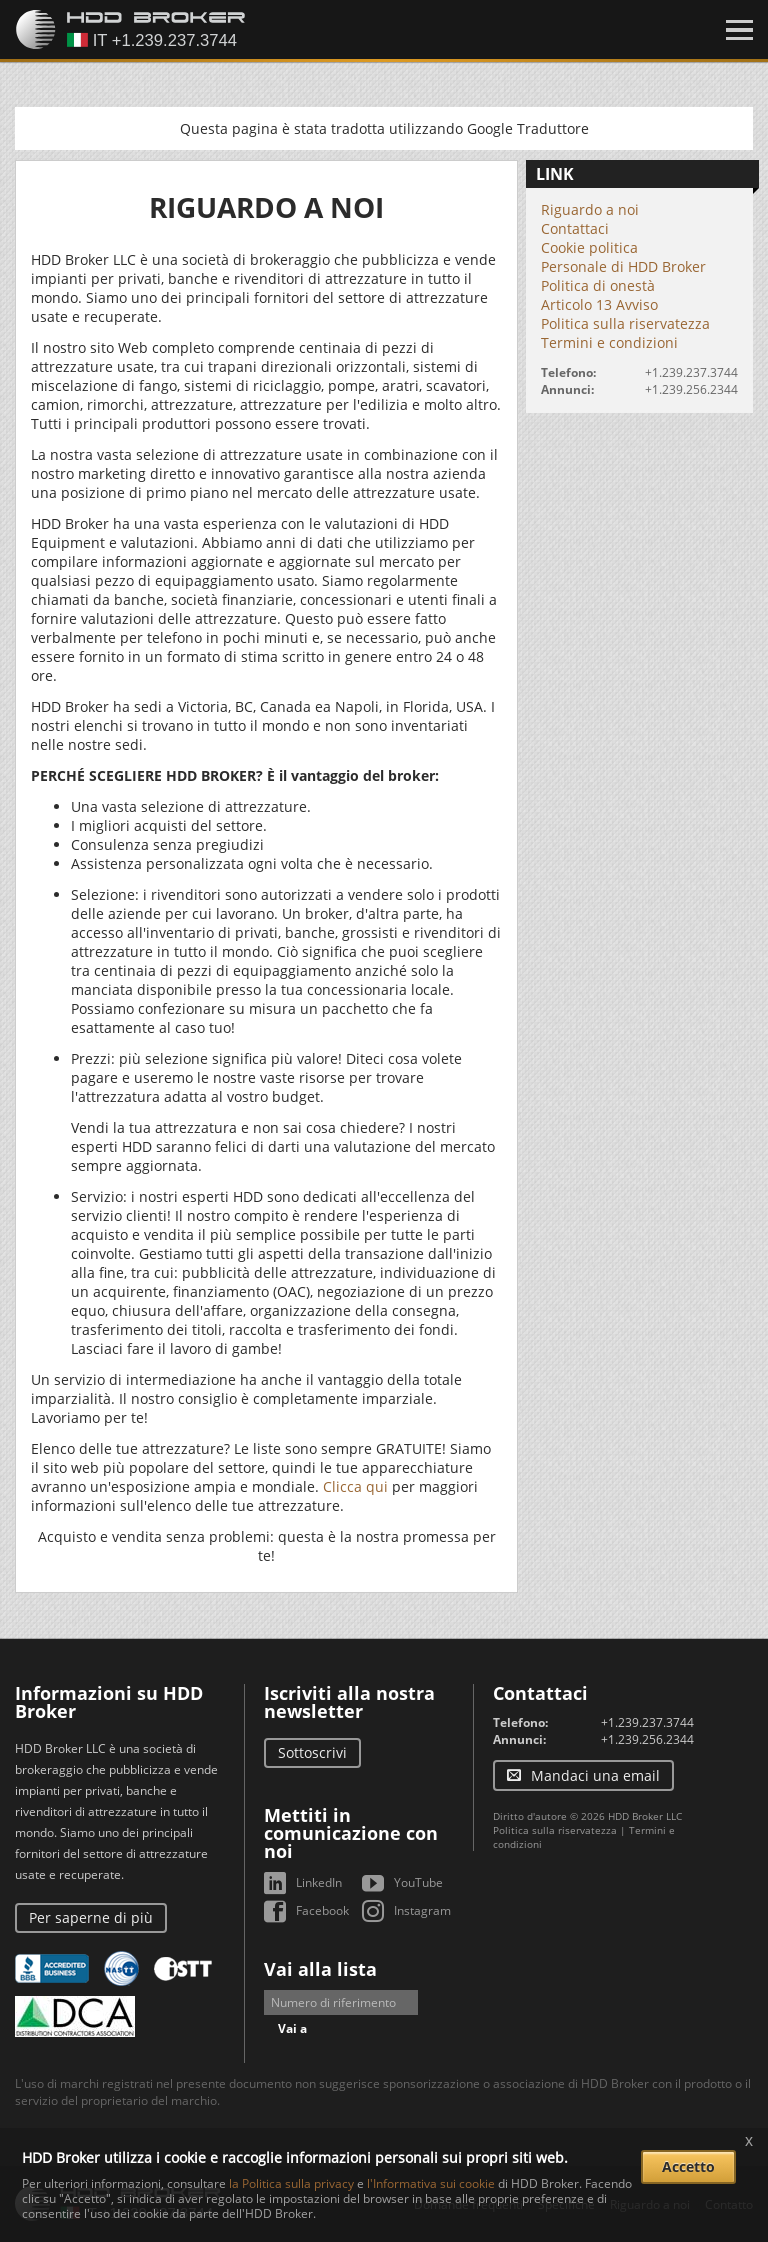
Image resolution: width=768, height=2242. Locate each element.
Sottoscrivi (312, 1752)
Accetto (688, 2166)
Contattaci (575, 228)
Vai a (292, 2028)
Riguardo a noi (590, 209)
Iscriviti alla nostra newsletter (349, 1702)
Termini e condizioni (609, 342)
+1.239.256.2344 (691, 389)
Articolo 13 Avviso (599, 304)
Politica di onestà (598, 285)
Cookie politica (589, 247)
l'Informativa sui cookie (431, 2183)
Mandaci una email (595, 1775)
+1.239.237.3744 (691, 372)
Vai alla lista (320, 1969)
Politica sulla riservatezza (625, 323)
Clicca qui (355, 1486)
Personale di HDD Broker (623, 266)
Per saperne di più (91, 1917)
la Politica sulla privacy (291, 2183)
